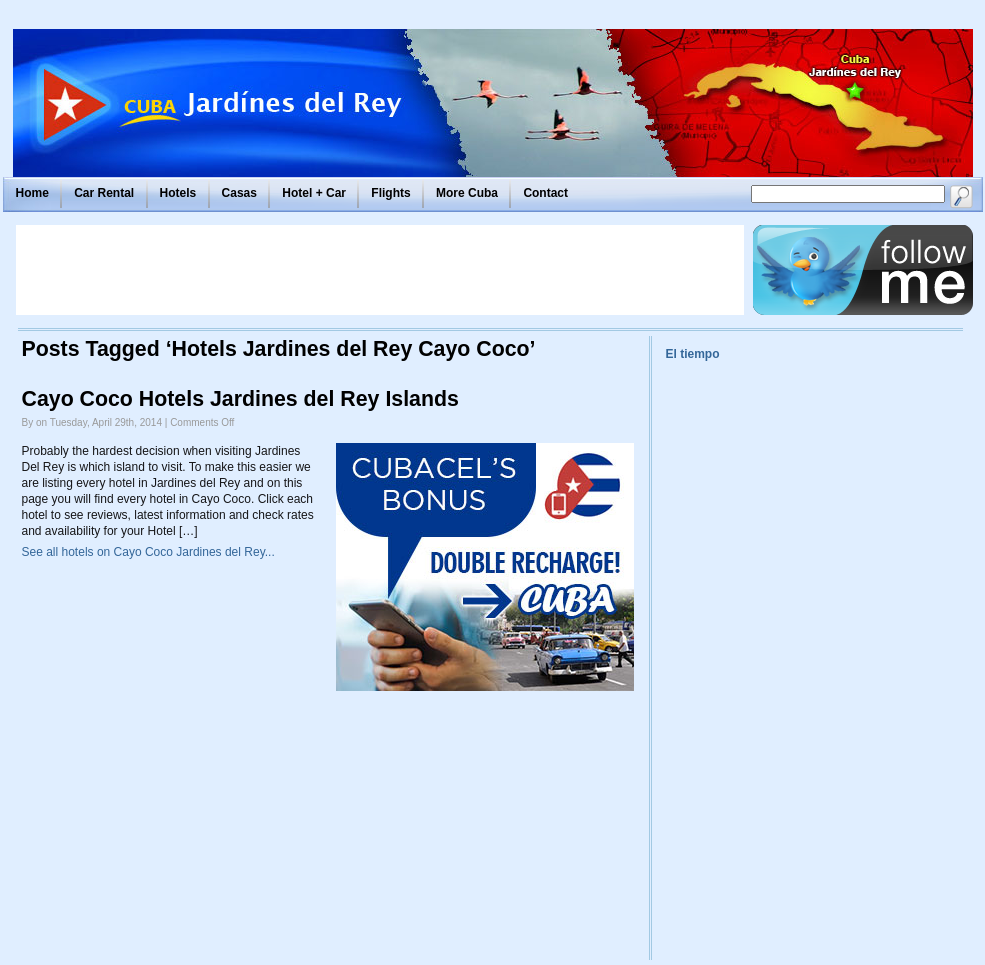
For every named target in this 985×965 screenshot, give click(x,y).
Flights (390, 193)
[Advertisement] (380, 270)
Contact (545, 193)
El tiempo (693, 354)
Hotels (178, 193)
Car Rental (104, 193)
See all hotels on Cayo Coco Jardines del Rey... (148, 552)
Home (32, 193)
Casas (239, 193)
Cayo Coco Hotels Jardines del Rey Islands (240, 399)
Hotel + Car (314, 193)
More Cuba (467, 193)
